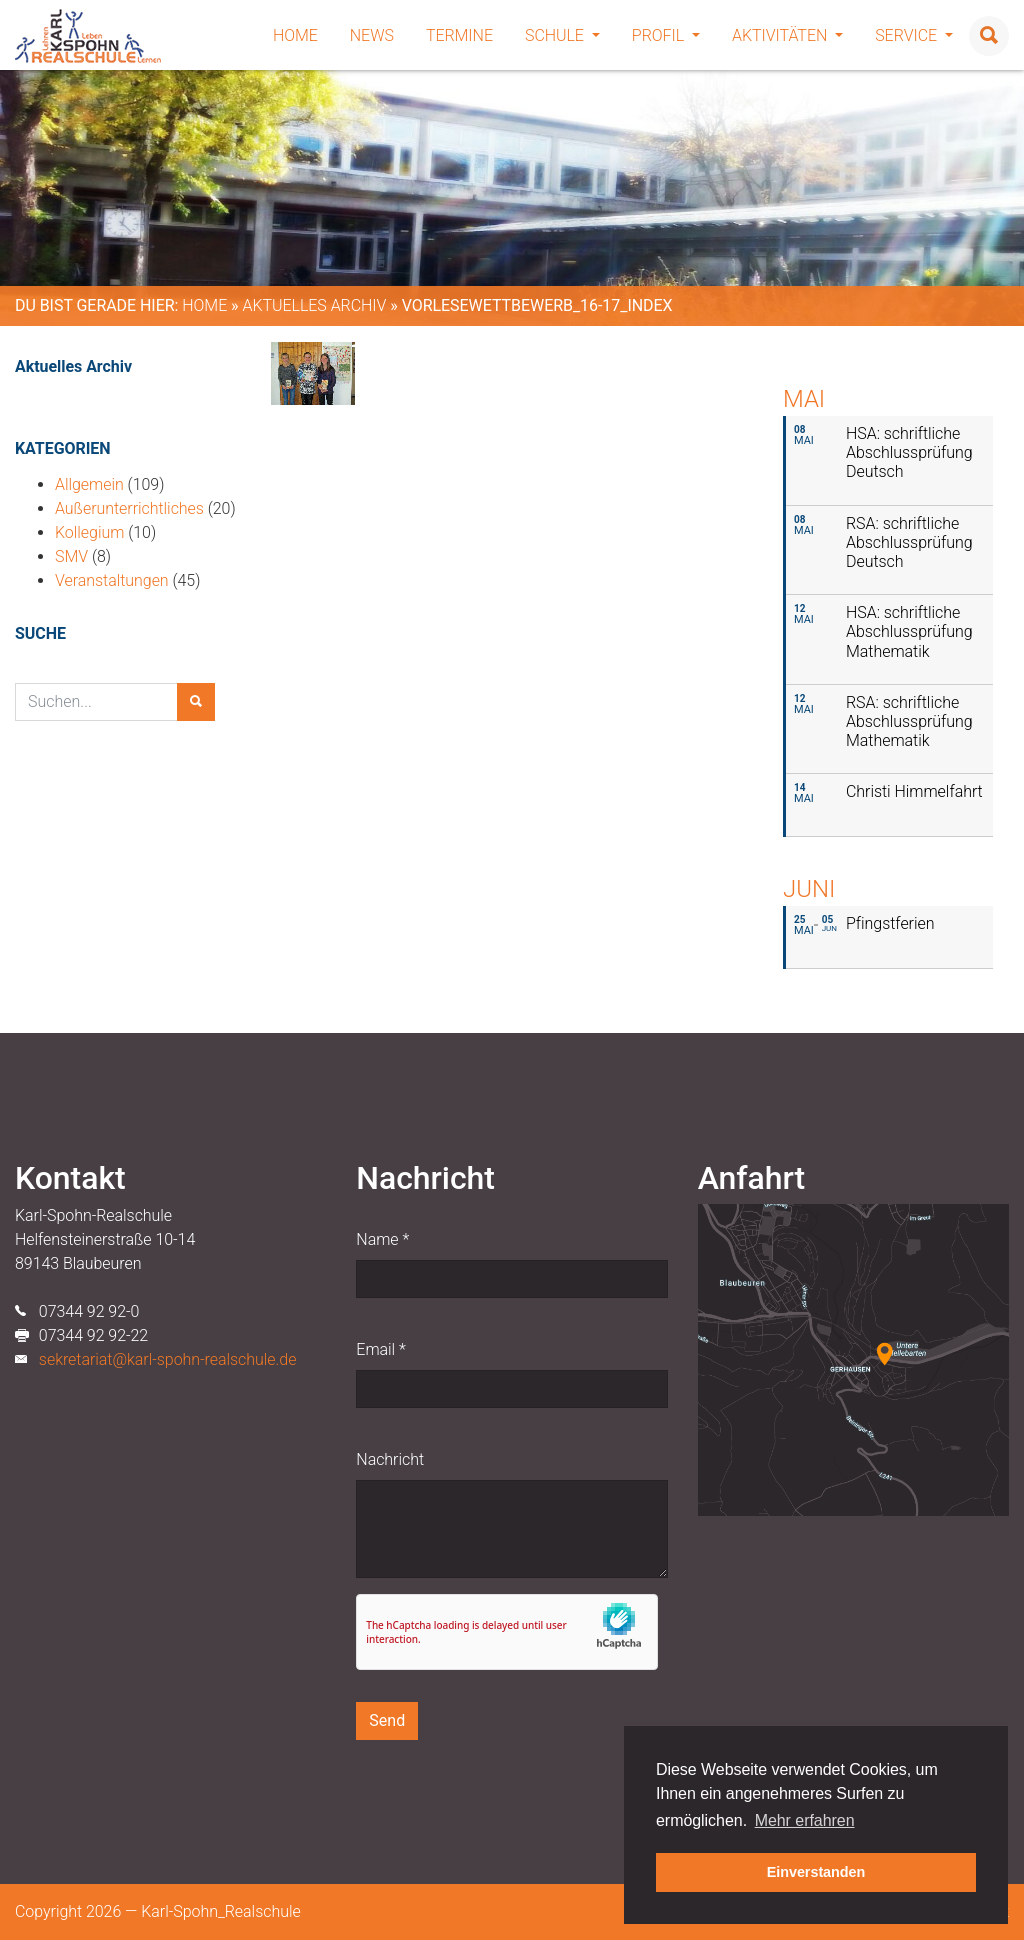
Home (295, 35)
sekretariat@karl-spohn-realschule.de (168, 1359)
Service (914, 35)
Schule (562, 35)
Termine (459, 35)
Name (382, 1239)
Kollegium (89, 532)
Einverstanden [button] (816, 1872)
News (372, 35)
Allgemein (89, 484)
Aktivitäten (787, 35)
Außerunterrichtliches (129, 508)
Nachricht (390, 1459)
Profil (666, 35)
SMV (71, 556)
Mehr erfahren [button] (805, 1820)
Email (380, 1349)
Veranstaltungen (112, 580)
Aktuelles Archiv (314, 305)
